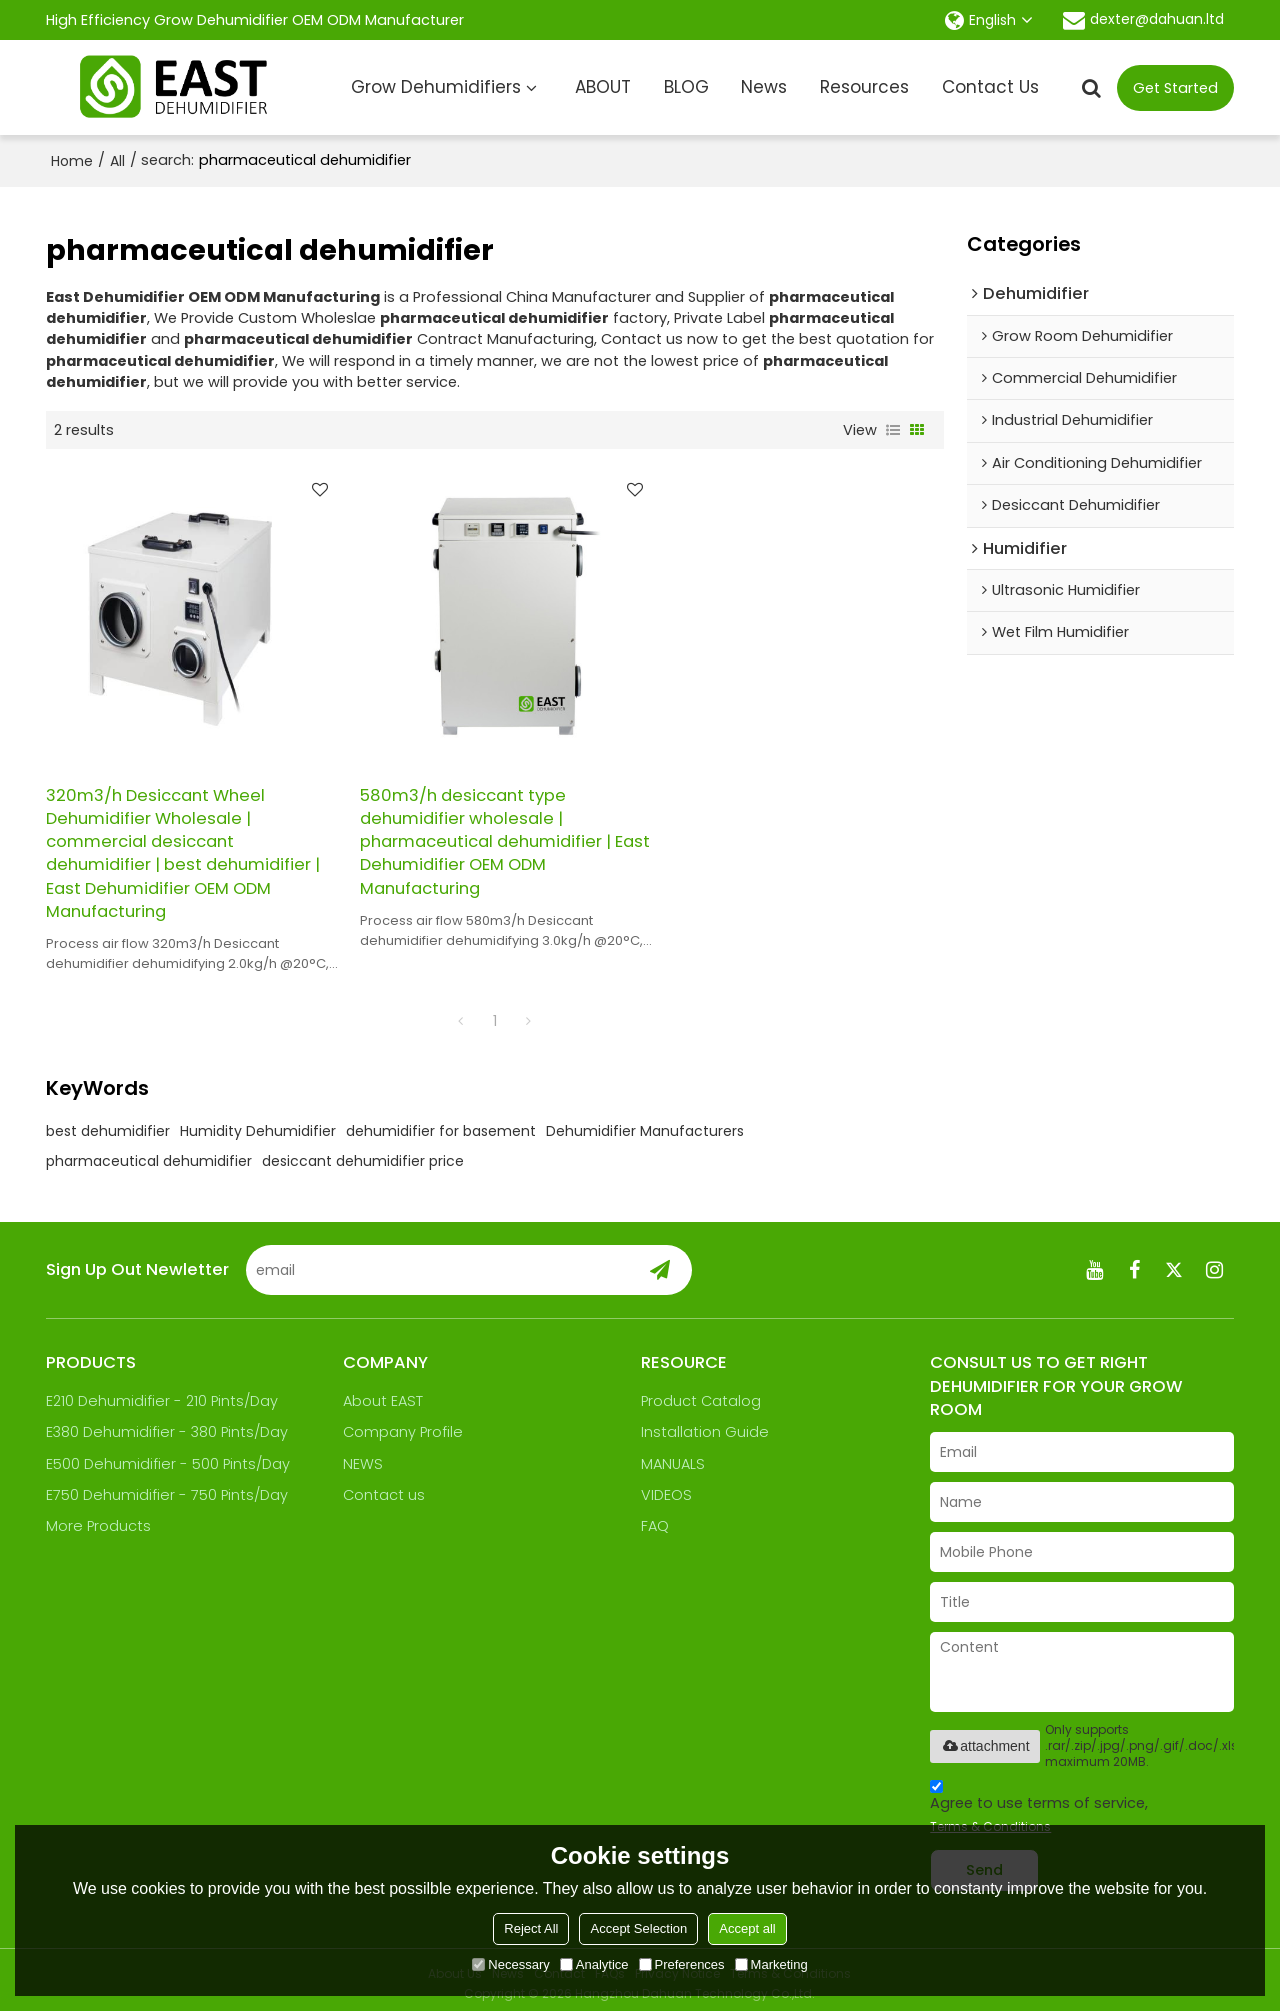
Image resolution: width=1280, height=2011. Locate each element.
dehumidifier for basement (441, 1123)
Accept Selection (638, 1928)
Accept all (747, 1928)
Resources (864, 87)
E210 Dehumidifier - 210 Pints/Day (162, 1393)
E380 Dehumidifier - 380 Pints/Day (168, 1424)
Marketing (771, 1964)
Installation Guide (705, 1424)
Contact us (384, 1487)
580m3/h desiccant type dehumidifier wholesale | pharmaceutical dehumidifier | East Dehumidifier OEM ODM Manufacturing (477, 833)
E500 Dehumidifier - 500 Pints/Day (168, 1456)
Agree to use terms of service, (1039, 1801)
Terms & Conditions (990, 1818)
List (893, 430)
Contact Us (990, 87)
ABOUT (603, 87)
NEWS (363, 1456)
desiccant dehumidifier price (363, 1153)
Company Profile (403, 1424)
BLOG (686, 87)
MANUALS (673, 1456)
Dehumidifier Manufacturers (645, 1123)
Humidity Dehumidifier (258, 1123)
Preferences (682, 1964)
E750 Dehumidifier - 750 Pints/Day (167, 1487)
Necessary (510, 1964)
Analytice (594, 1964)
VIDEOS (666, 1487)
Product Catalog (701, 1393)
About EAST (383, 1393)
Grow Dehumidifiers (436, 87)
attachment (984, 1738)
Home (72, 161)
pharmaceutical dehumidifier (149, 1153)
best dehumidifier (108, 1123)
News (764, 87)
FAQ (655, 1518)
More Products (98, 1518)
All (117, 161)
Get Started (1175, 88)
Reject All (531, 1928)
